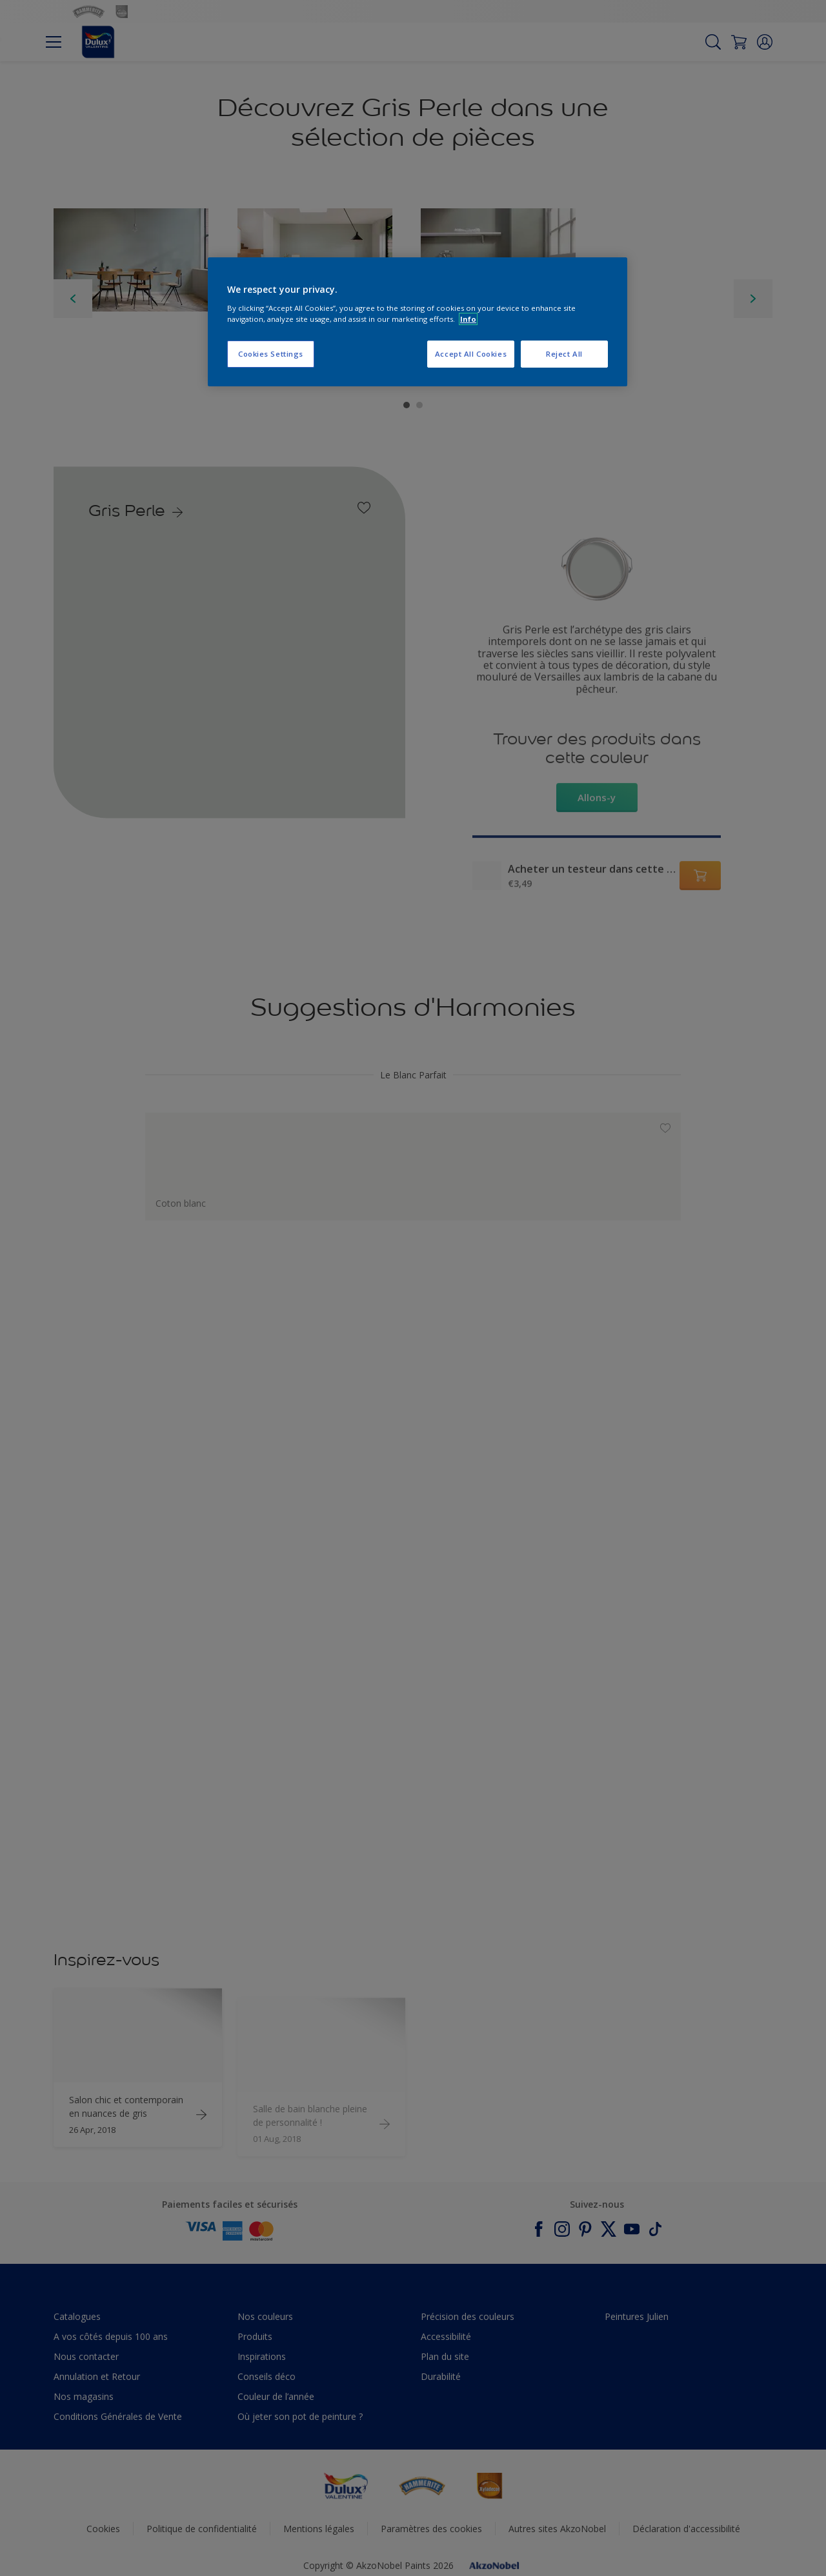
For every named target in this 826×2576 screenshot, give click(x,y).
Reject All (564, 354)
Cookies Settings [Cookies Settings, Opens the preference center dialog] (270, 354)
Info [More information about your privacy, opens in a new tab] (468, 319)
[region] (417, 321)
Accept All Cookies (471, 354)
